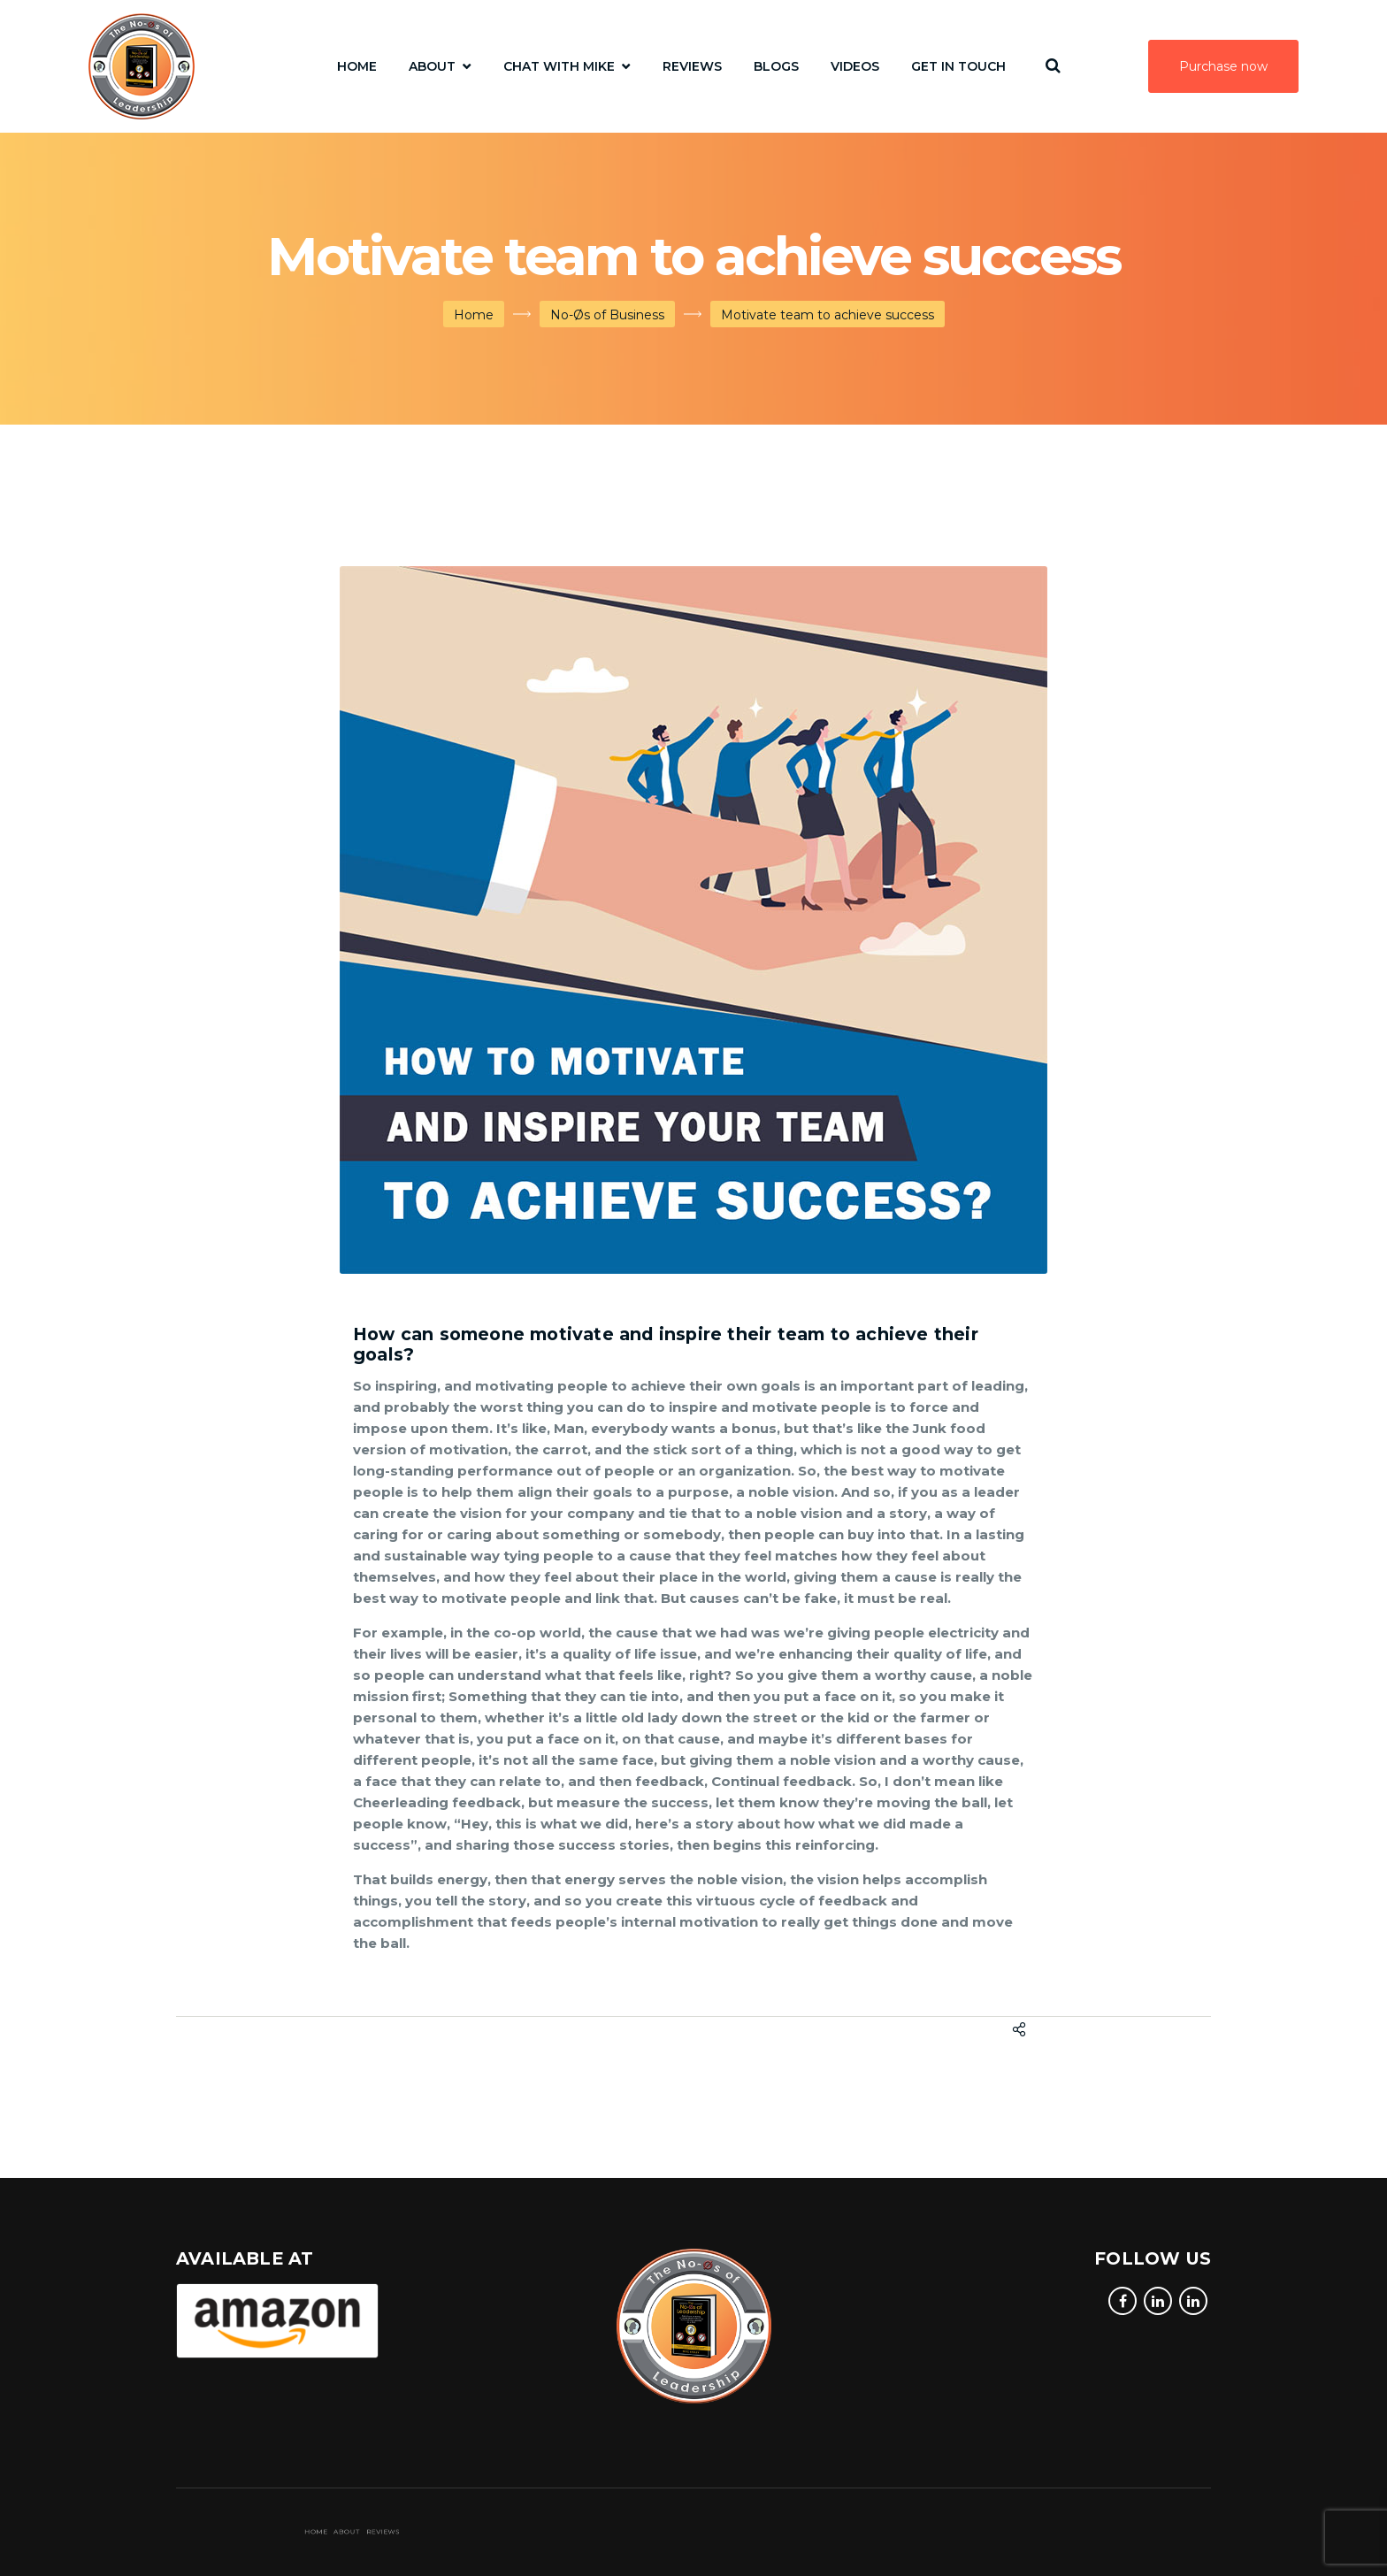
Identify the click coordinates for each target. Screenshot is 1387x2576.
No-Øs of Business (607, 315)
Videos (855, 66)
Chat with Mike (559, 66)
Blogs (776, 66)
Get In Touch (958, 66)
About (432, 66)
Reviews (692, 66)
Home (357, 66)
